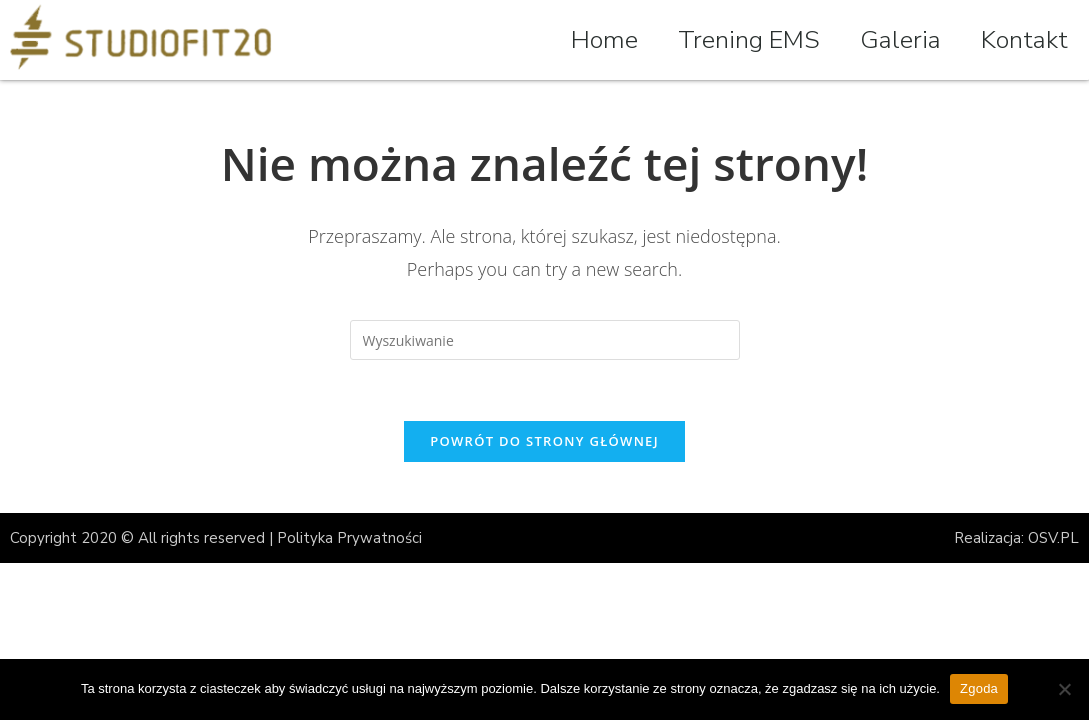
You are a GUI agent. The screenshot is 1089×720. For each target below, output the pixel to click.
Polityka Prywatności (349, 538)
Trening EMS (749, 40)
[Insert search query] (545, 340)
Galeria (900, 40)
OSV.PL (1053, 538)
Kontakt (1024, 40)
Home (604, 40)
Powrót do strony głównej (544, 441)
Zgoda (979, 688)
